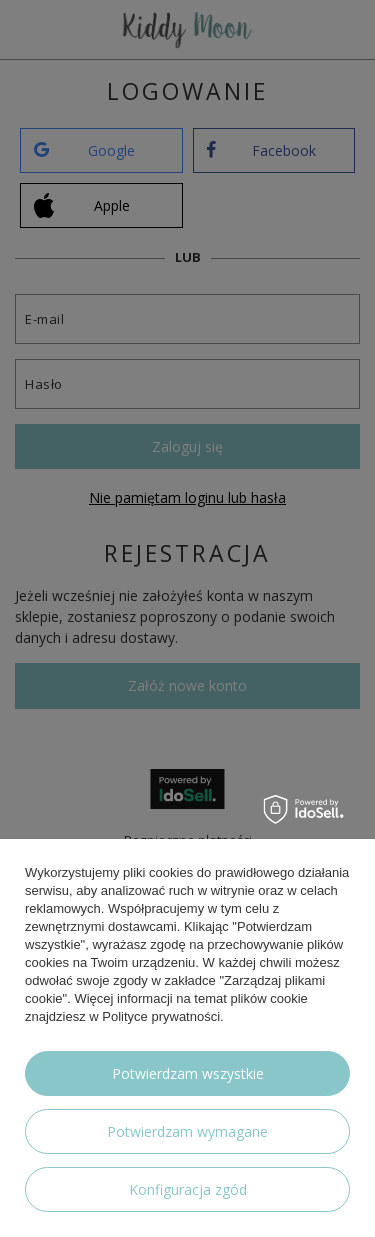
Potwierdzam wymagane (187, 1131)
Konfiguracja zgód (188, 1189)
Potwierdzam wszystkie (188, 1073)
